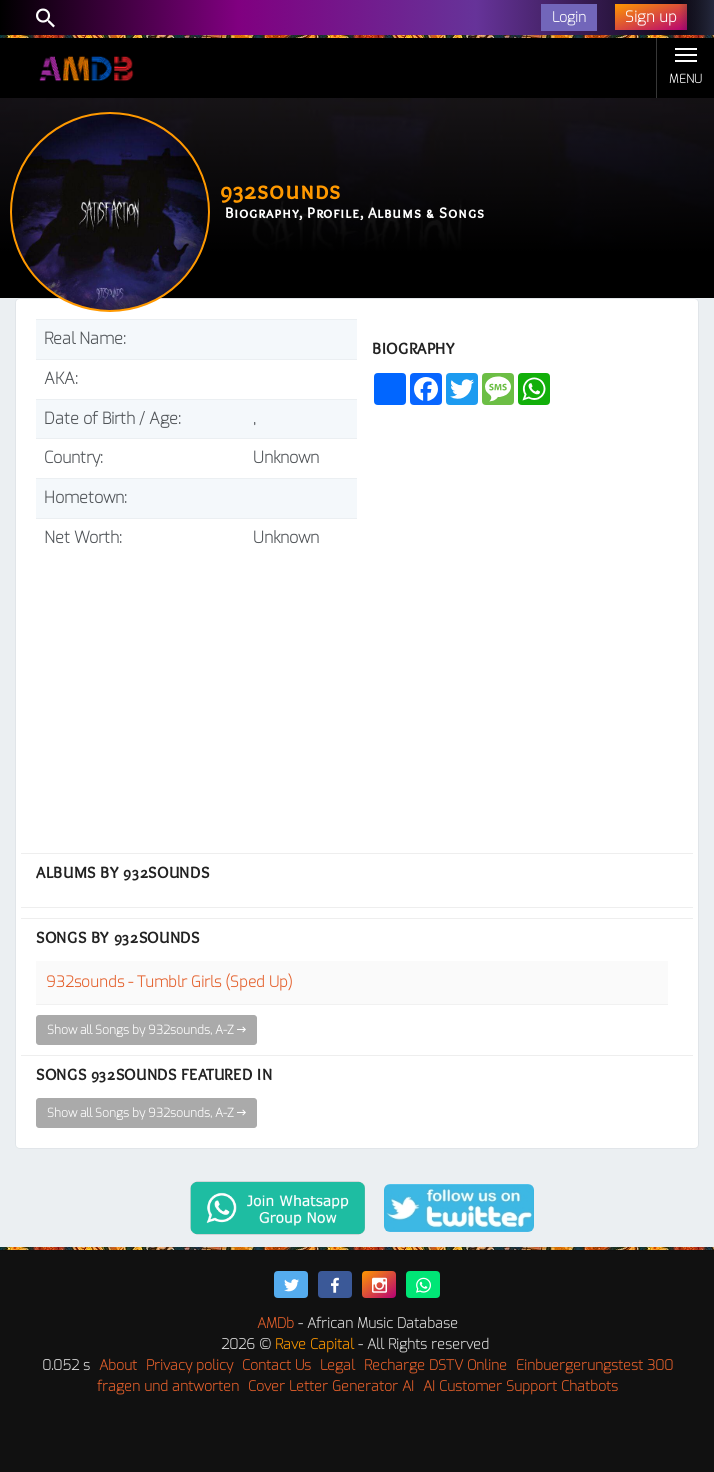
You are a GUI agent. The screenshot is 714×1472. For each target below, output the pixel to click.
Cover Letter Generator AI (331, 1386)
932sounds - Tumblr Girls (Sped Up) (169, 982)
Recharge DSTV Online (435, 1365)
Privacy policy (189, 1365)
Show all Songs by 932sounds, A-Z (146, 1030)
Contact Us (276, 1365)
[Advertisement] (196, 693)
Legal (337, 1365)
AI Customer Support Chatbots (520, 1386)
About (118, 1365)
